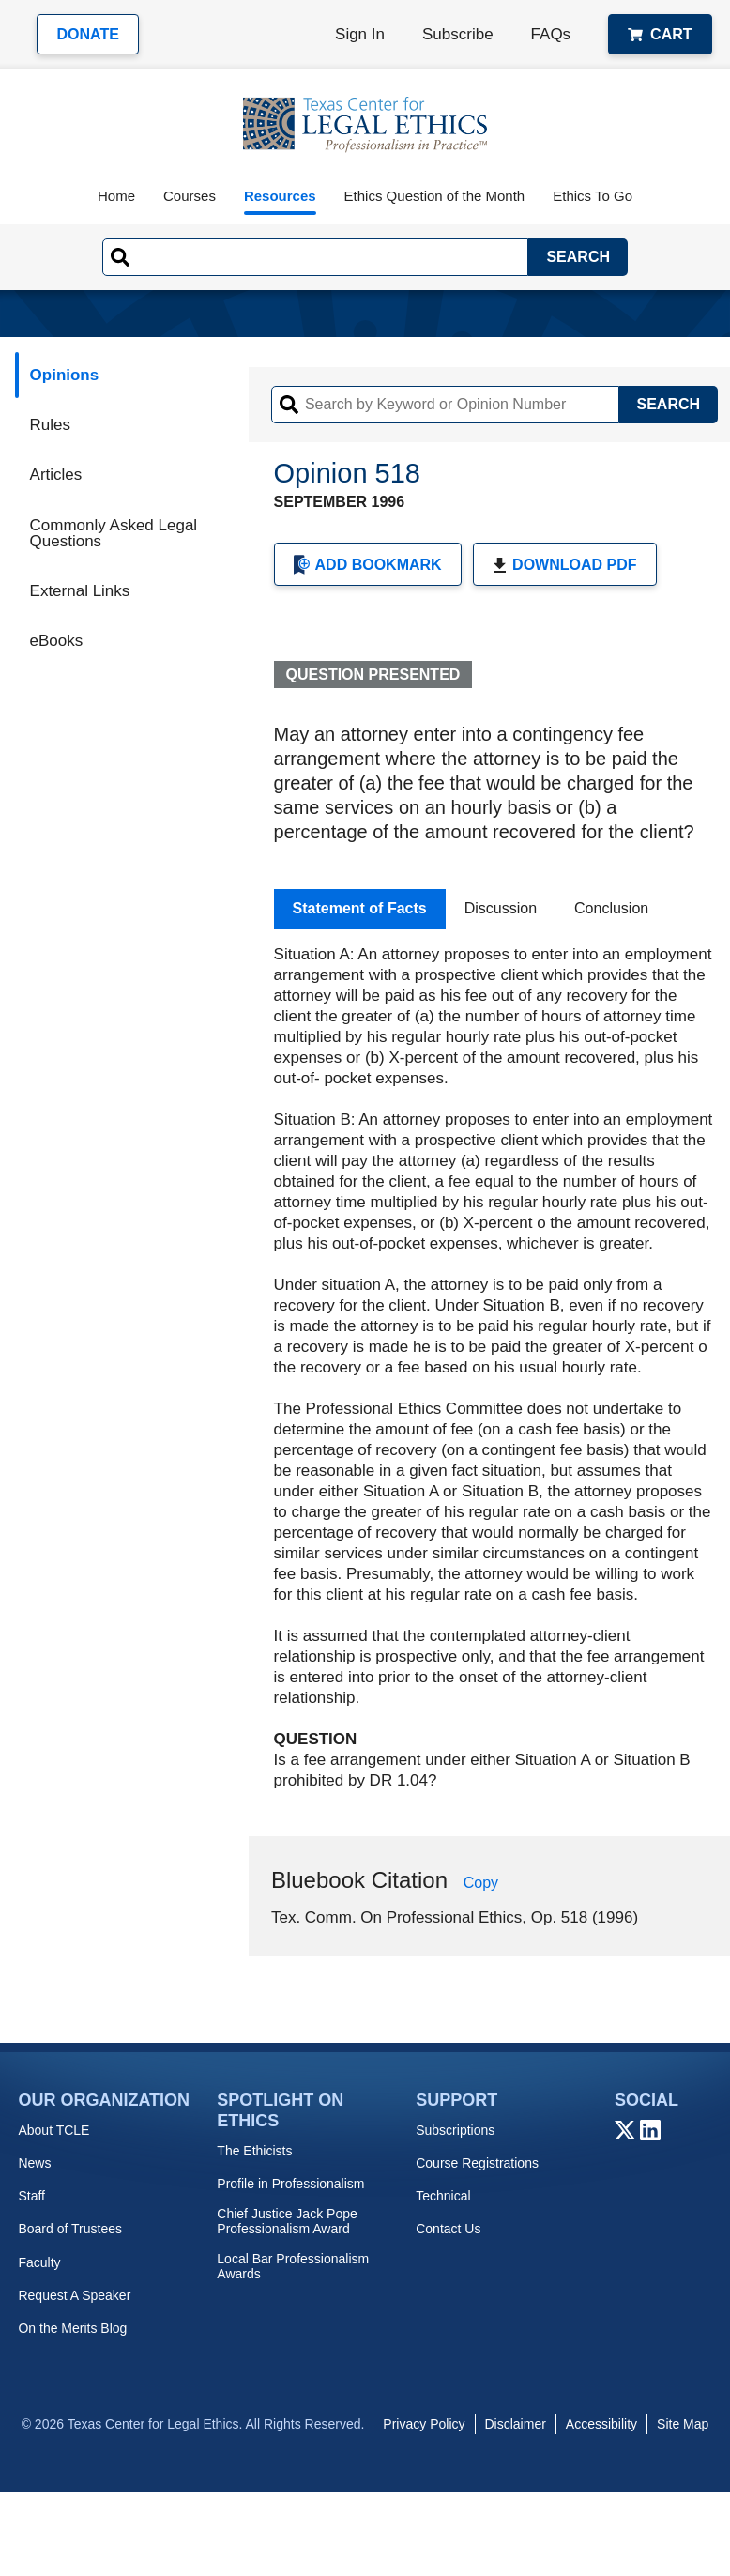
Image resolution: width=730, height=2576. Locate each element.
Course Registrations (477, 2162)
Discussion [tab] (500, 908)
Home (116, 196)
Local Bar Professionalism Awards (293, 2266)
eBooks (57, 641)
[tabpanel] (495, 1367)
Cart (660, 34)
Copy (481, 1883)
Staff (31, 2195)
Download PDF (564, 565)
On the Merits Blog (72, 2328)
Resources (280, 196)
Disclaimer (515, 2423)
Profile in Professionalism (290, 2183)
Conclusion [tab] (611, 908)
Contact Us (448, 2228)
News (34, 2162)
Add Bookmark (368, 565)
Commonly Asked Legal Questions (114, 533)
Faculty (39, 2262)
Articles (56, 474)
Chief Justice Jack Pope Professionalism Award (287, 2221)
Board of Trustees (70, 2228)
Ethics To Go (592, 196)
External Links (80, 591)
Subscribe (458, 34)
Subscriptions (455, 2130)
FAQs (551, 34)
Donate (87, 34)
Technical (443, 2195)
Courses (189, 196)
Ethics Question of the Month (434, 196)
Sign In (360, 34)
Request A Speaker (74, 2295)
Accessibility (601, 2423)
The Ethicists (254, 2150)
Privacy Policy (423, 2423)
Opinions (64, 375)
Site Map (682, 2423)
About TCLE (53, 2130)
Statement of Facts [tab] (360, 908)
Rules (50, 425)
